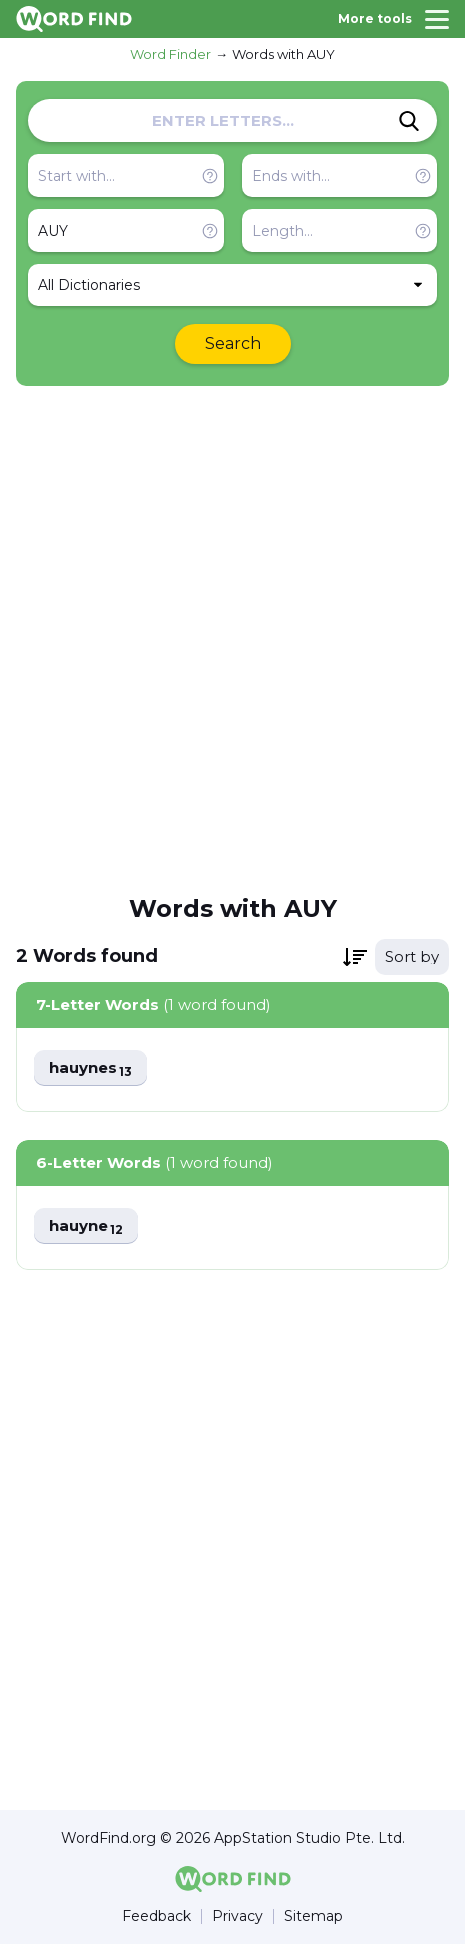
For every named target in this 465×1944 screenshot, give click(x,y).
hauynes (90, 1068)
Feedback (156, 1916)
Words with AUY (283, 54)
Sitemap (313, 1916)
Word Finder (170, 54)
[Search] (409, 121)
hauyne (86, 1226)
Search (233, 343)
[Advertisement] (232, 638)
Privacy (237, 1916)
